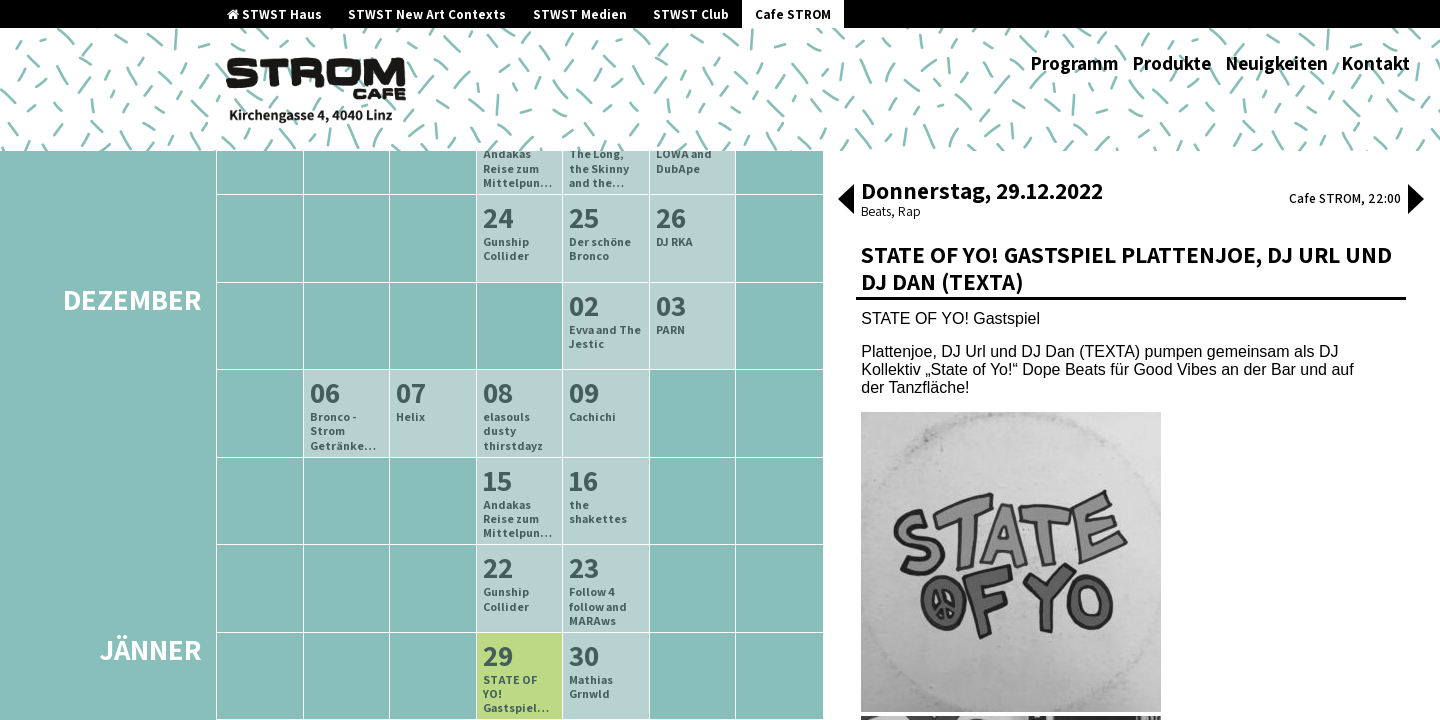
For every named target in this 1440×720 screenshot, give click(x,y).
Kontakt (1375, 63)
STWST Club (691, 14)
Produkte (1171, 63)
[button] (846, 201)
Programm (1074, 63)
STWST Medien (580, 14)
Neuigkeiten (1276, 63)
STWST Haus (274, 14)
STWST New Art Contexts (427, 14)
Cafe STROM (793, 14)
